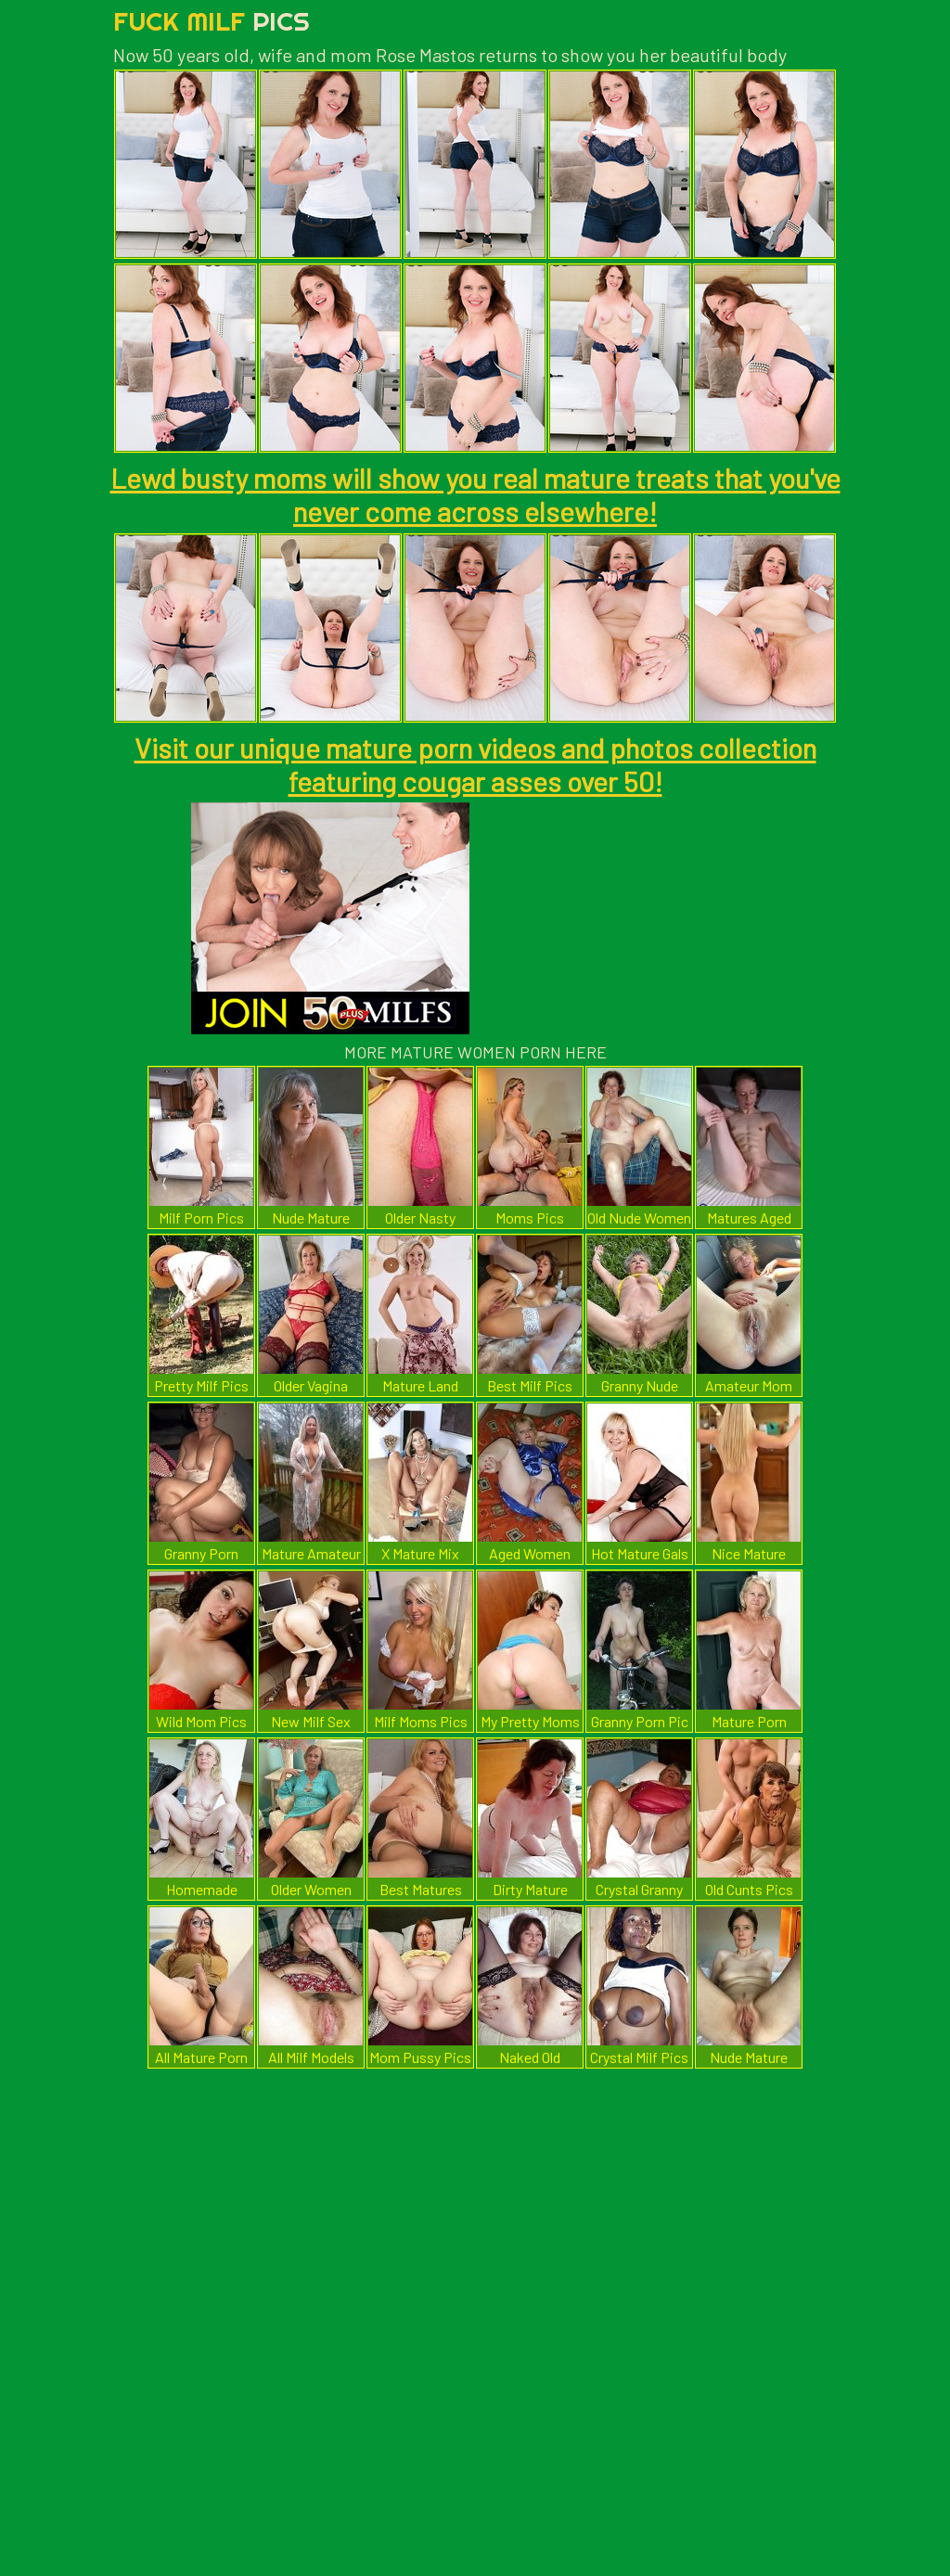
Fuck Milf (211, 21)
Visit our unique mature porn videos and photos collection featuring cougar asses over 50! (475, 764)
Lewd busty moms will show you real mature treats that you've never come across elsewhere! (475, 494)
